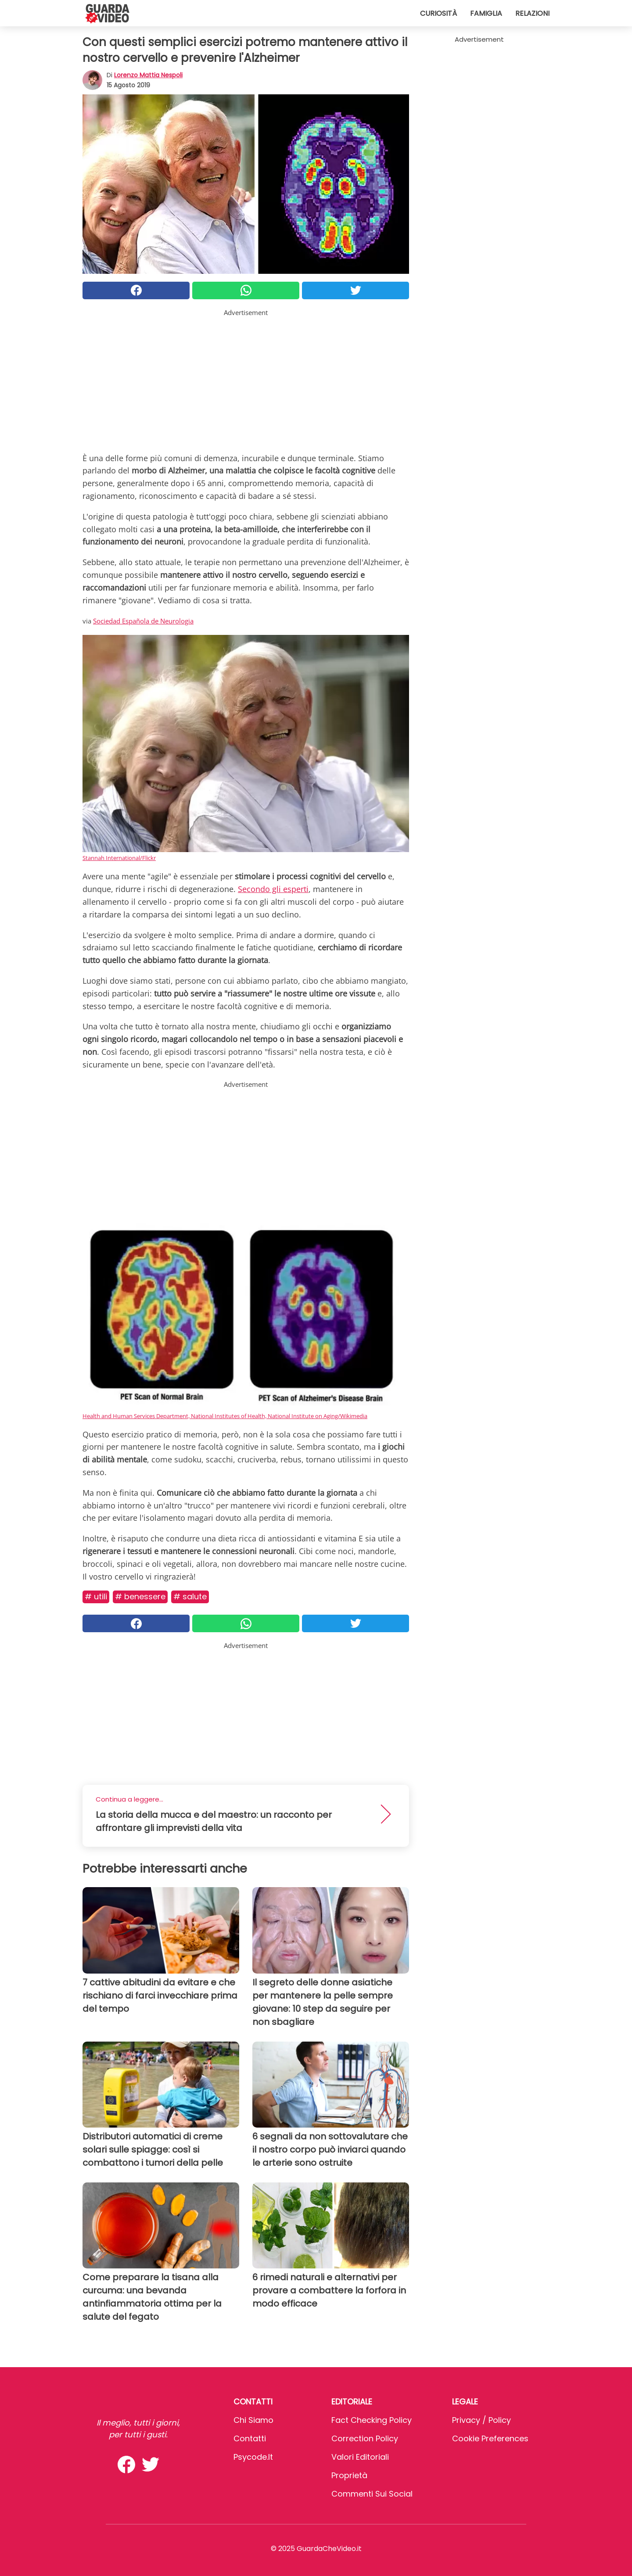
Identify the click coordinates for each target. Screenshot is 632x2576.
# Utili (96, 1596)
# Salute (190, 1596)
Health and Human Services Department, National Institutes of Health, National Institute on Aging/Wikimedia (225, 1416)
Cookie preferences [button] (490, 2438)
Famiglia (486, 13)
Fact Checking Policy (371, 2420)
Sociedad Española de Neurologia (143, 620)
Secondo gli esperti (273, 889)
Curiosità (438, 13)
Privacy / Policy (481, 2420)
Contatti (249, 2438)
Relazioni (532, 13)
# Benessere (140, 1596)
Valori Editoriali (360, 2456)
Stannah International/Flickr (119, 858)
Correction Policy (364, 2438)
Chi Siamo (253, 2420)
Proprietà (349, 2475)
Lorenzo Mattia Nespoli (148, 75)
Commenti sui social (372, 2493)
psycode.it (253, 2456)
